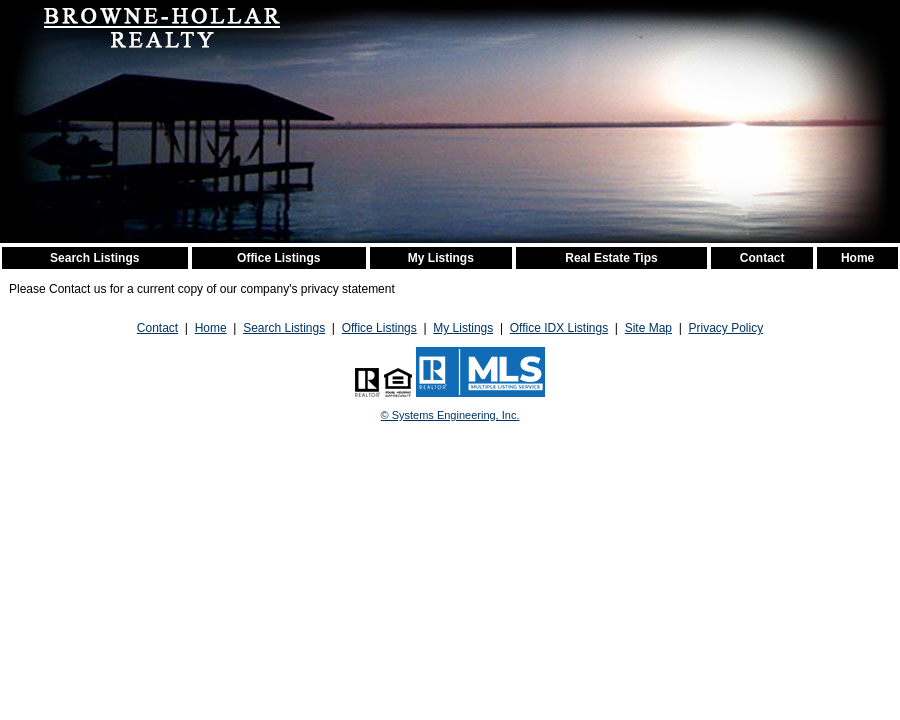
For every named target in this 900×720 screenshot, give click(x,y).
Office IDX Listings (559, 328)
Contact (762, 258)
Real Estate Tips (611, 258)
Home (857, 258)
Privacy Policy (725, 328)
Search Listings (94, 258)
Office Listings (278, 258)
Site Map (648, 328)
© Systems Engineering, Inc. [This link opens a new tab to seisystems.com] (450, 415)
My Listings (441, 258)
